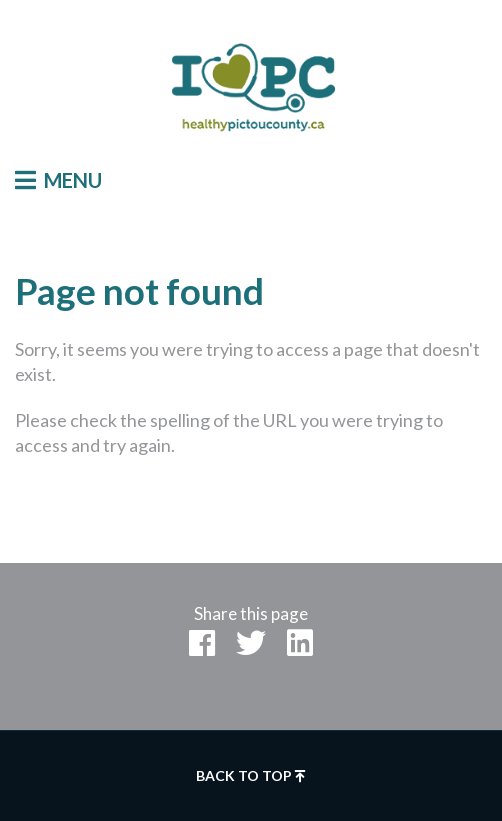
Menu (58, 180)
